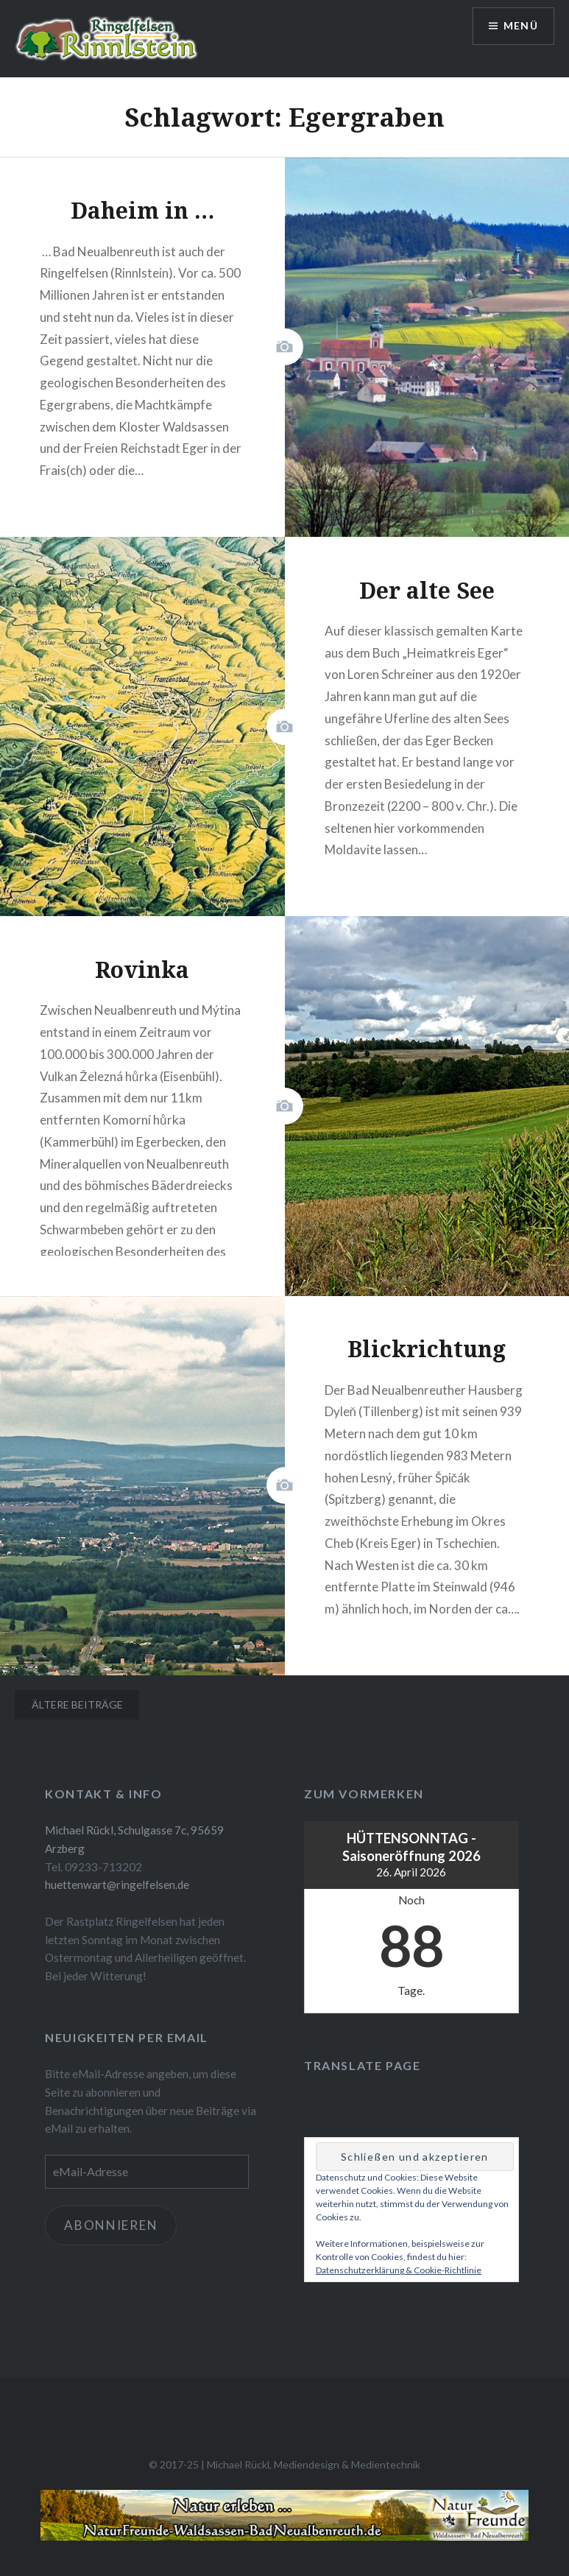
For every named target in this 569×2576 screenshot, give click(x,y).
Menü (520, 26)
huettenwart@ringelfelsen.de (117, 1884)
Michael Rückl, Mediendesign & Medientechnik (313, 2464)
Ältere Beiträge (77, 1704)
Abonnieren (111, 2225)
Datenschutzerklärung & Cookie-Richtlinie (398, 2270)
